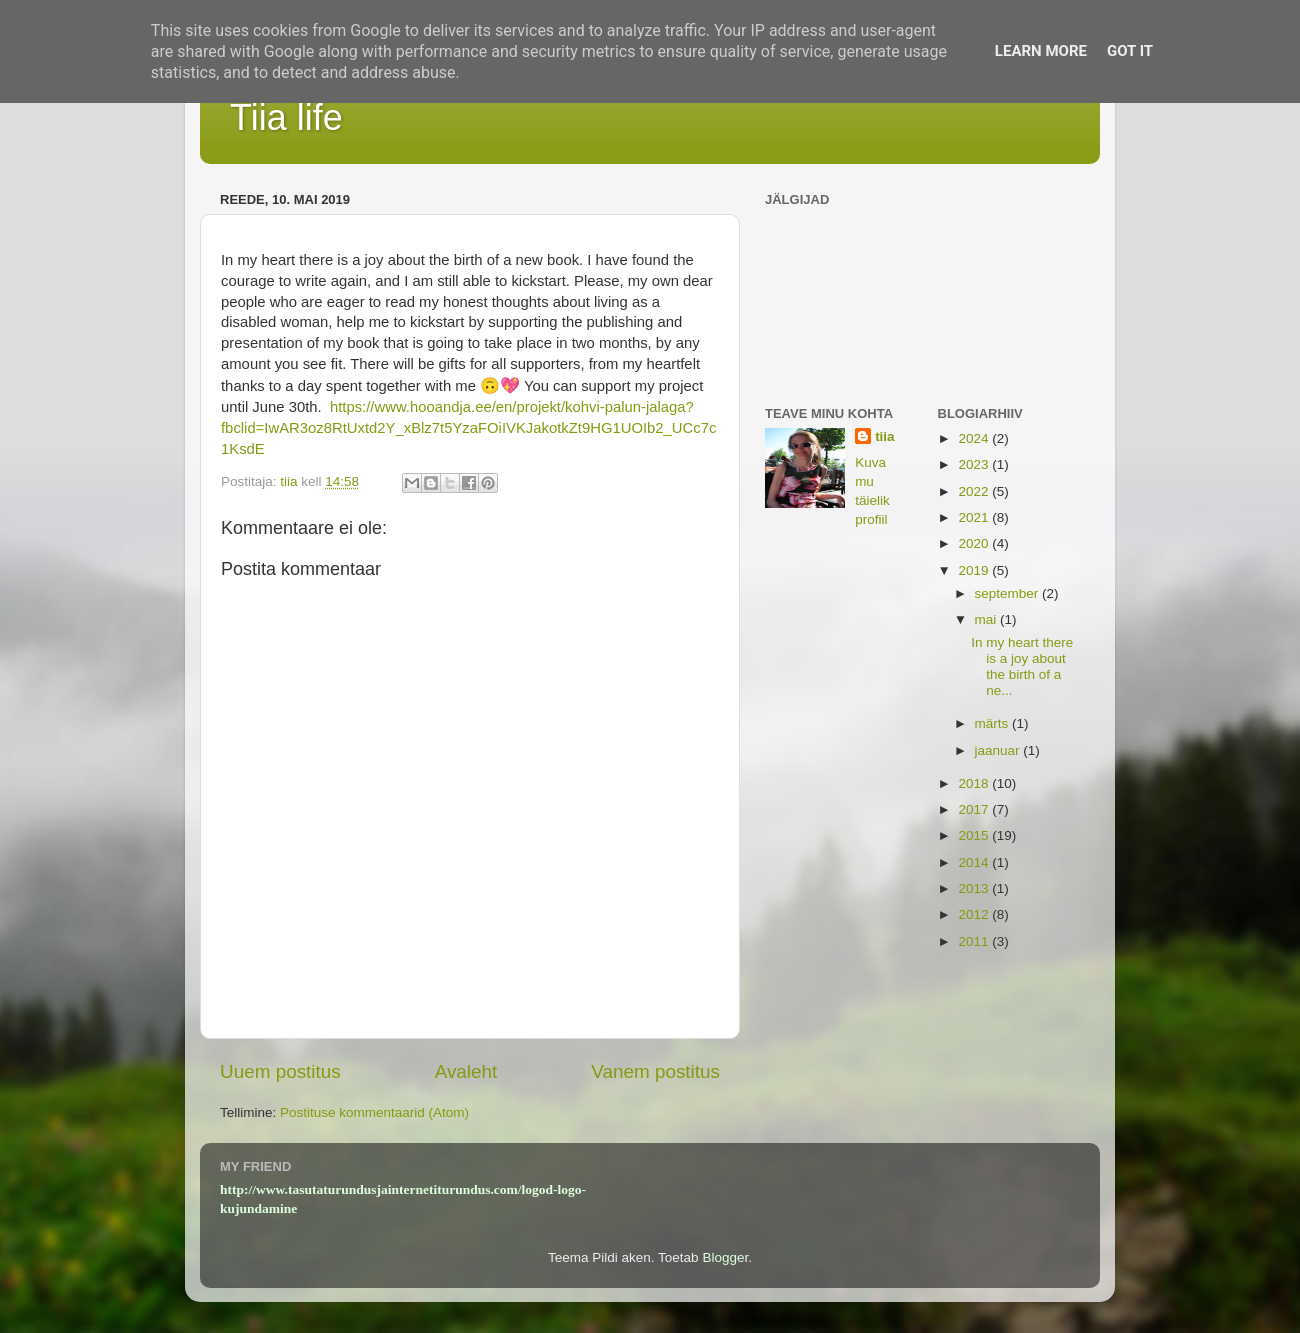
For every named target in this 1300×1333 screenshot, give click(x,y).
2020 (975, 543)
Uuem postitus (280, 1071)
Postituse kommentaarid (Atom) (374, 1112)
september (1009, 593)
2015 (975, 835)
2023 (975, 464)
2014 (975, 862)
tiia (885, 436)
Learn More (1041, 51)
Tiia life (286, 117)
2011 (975, 941)
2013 (975, 888)
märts (994, 723)
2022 (975, 491)
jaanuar (999, 750)
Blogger (725, 1257)
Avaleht (466, 1071)
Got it (1130, 51)
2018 (975, 783)
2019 (975, 570)
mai (988, 619)
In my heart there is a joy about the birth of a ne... (1022, 667)
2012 (975, 914)
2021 (975, 517)
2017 (975, 809)
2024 (975, 438)
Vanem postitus (655, 1071)
